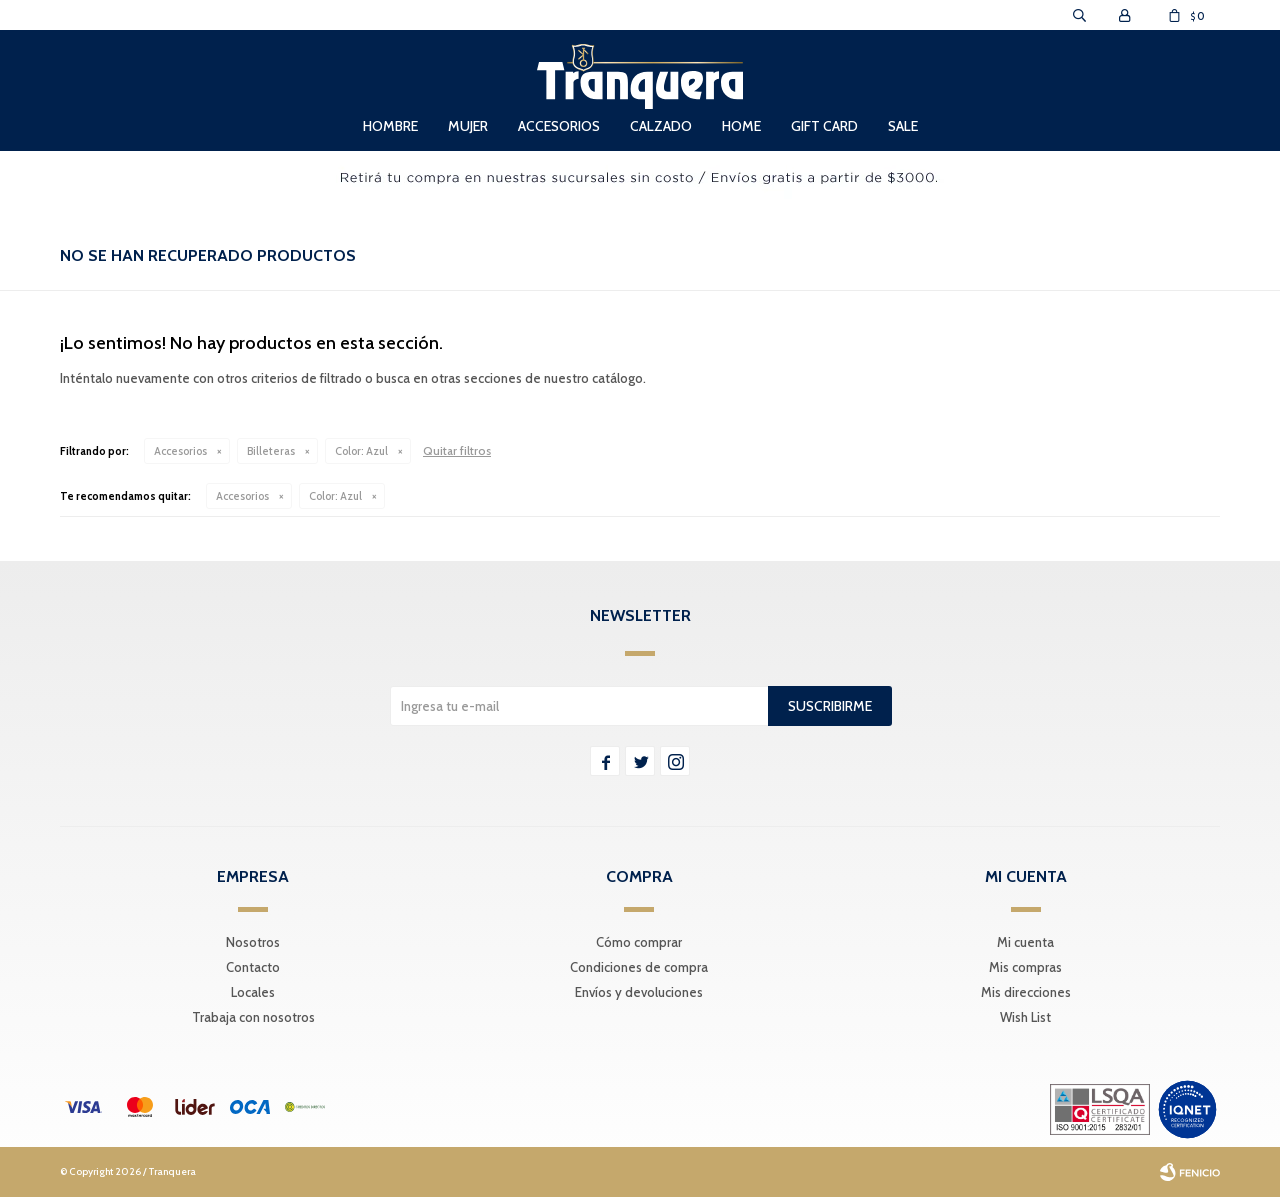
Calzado (661, 126)
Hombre (390, 126)
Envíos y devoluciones (639, 992)
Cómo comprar (639, 942)
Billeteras (271, 451)
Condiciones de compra (639, 967)
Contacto (253, 967)
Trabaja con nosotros (253, 1017)
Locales (253, 992)
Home (741, 126)
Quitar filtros (457, 450)
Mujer (468, 126)
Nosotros (253, 942)
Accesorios (559, 126)
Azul (361, 451)
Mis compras (1025, 967)
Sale (903, 126)
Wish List (1025, 1017)
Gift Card (824, 126)
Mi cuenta (1025, 942)
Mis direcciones (1026, 992)
